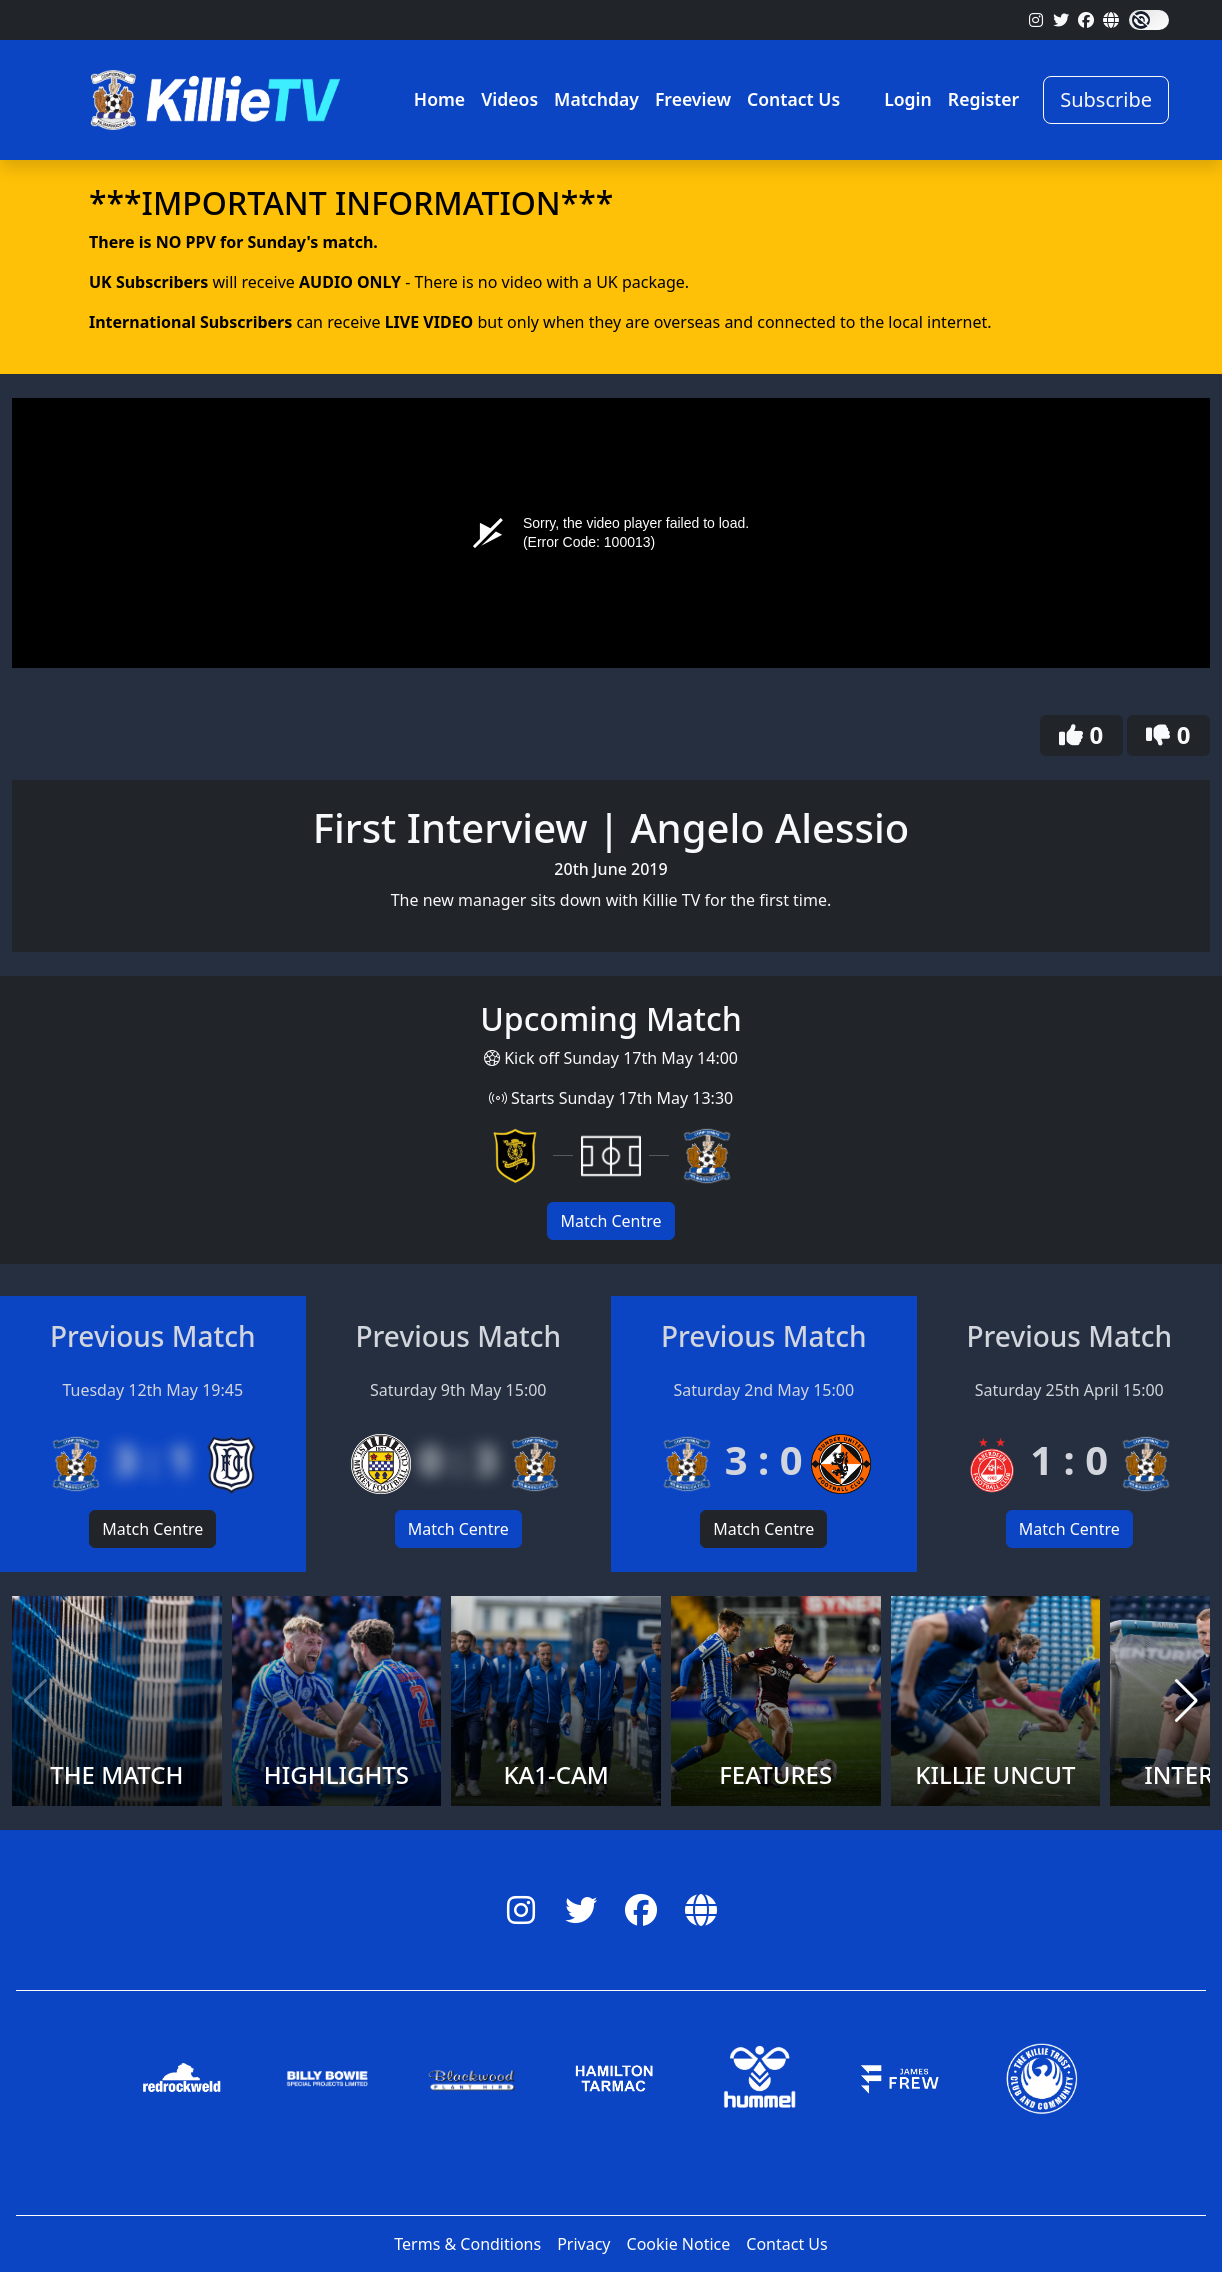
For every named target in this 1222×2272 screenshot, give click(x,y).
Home (439, 99)
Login (908, 99)
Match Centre (610, 1221)
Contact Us (793, 99)
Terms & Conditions (467, 2244)
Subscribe (1106, 99)
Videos (509, 99)
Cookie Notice (679, 2244)
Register (983, 99)
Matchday (596, 99)
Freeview (693, 99)
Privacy (583, 2244)
